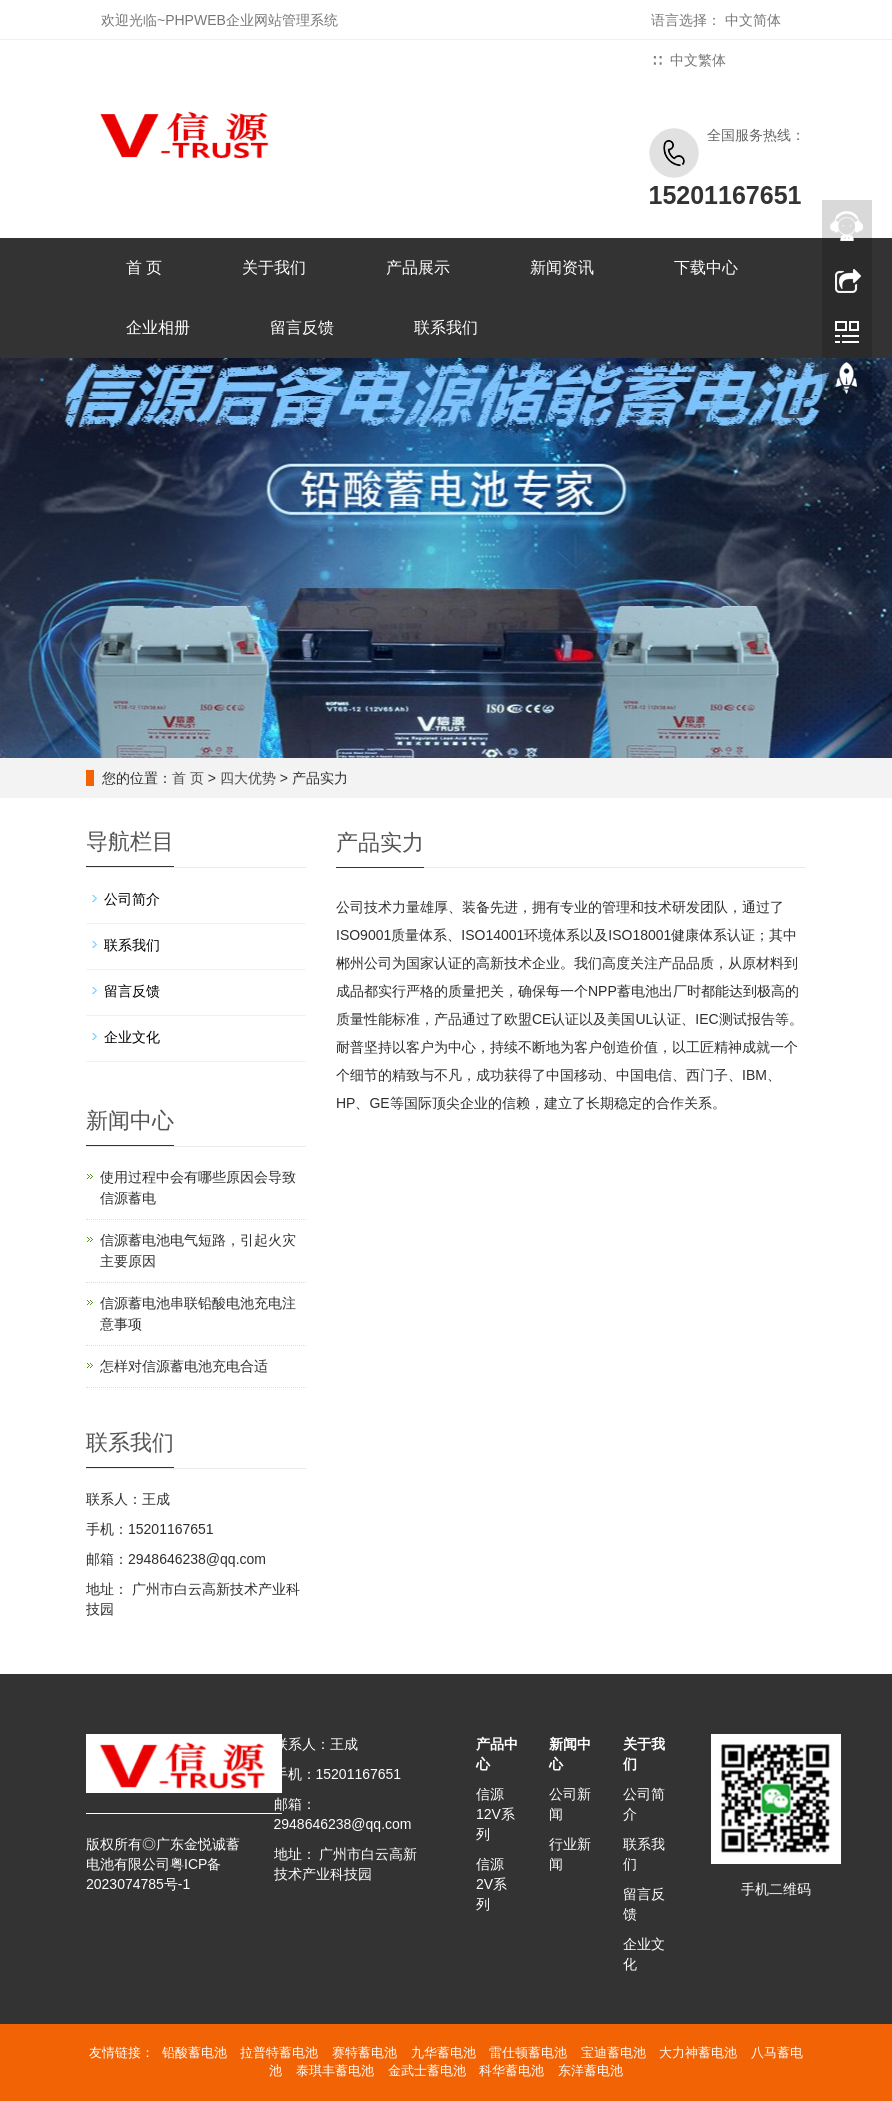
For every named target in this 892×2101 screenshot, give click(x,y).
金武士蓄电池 (427, 2070)
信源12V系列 (495, 1814)
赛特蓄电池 (364, 2052)
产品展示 (418, 267)
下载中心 (706, 267)
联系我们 (446, 327)
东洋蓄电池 (590, 2070)
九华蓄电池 (443, 2052)
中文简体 (753, 20)
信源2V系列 (491, 1884)
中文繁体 (698, 60)
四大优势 (248, 778)
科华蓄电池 (511, 2070)
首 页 (144, 267)
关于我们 (274, 267)
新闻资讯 (562, 267)
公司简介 (132, 899)
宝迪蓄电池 (613, 2052)
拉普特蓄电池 (279, 2052)
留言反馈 (302, 327)
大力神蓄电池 (698, 2052)
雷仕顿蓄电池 (528, 2052)
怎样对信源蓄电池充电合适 (184, 1366)
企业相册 (158, 327)
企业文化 (132, 1037)
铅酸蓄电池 (194, 2052)
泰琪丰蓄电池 (335, 2070)
